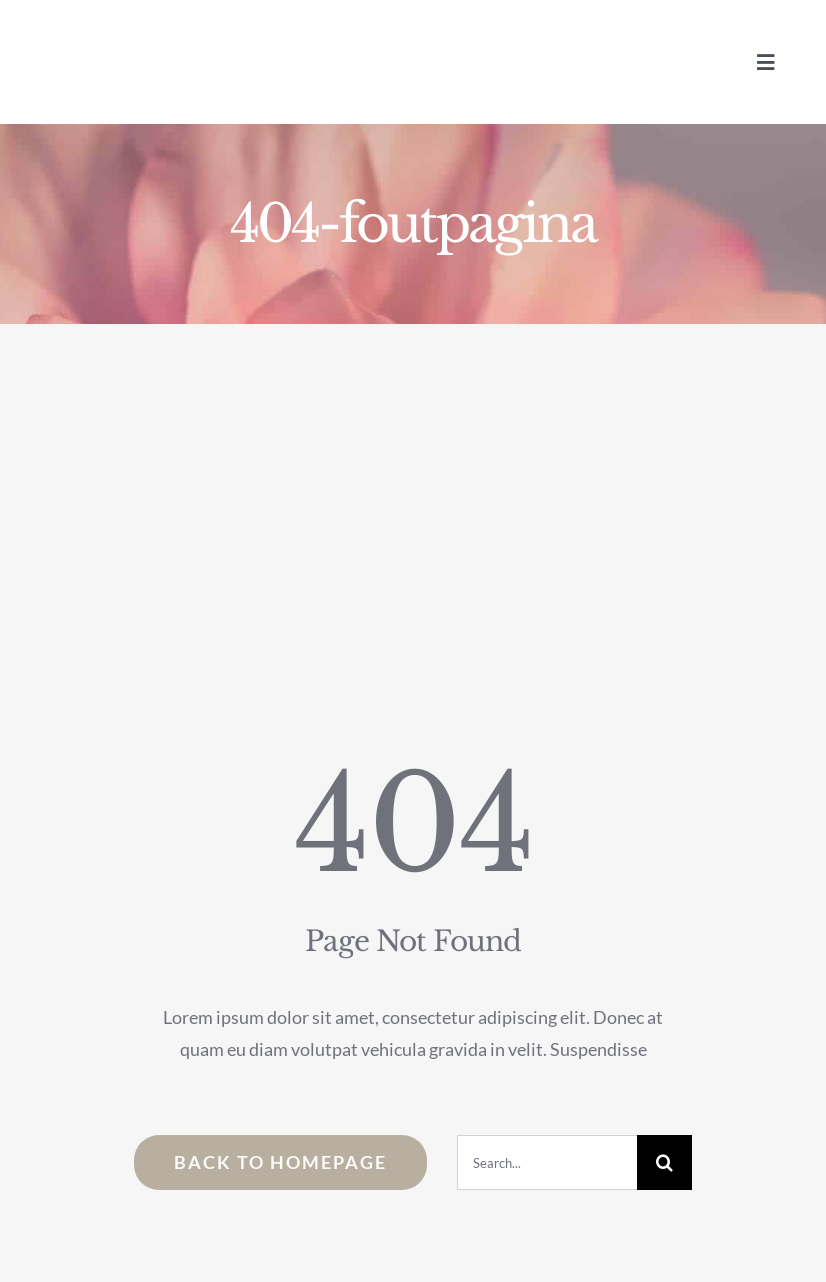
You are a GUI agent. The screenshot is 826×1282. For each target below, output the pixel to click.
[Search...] (547, 1162)
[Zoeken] (664, 1162)
